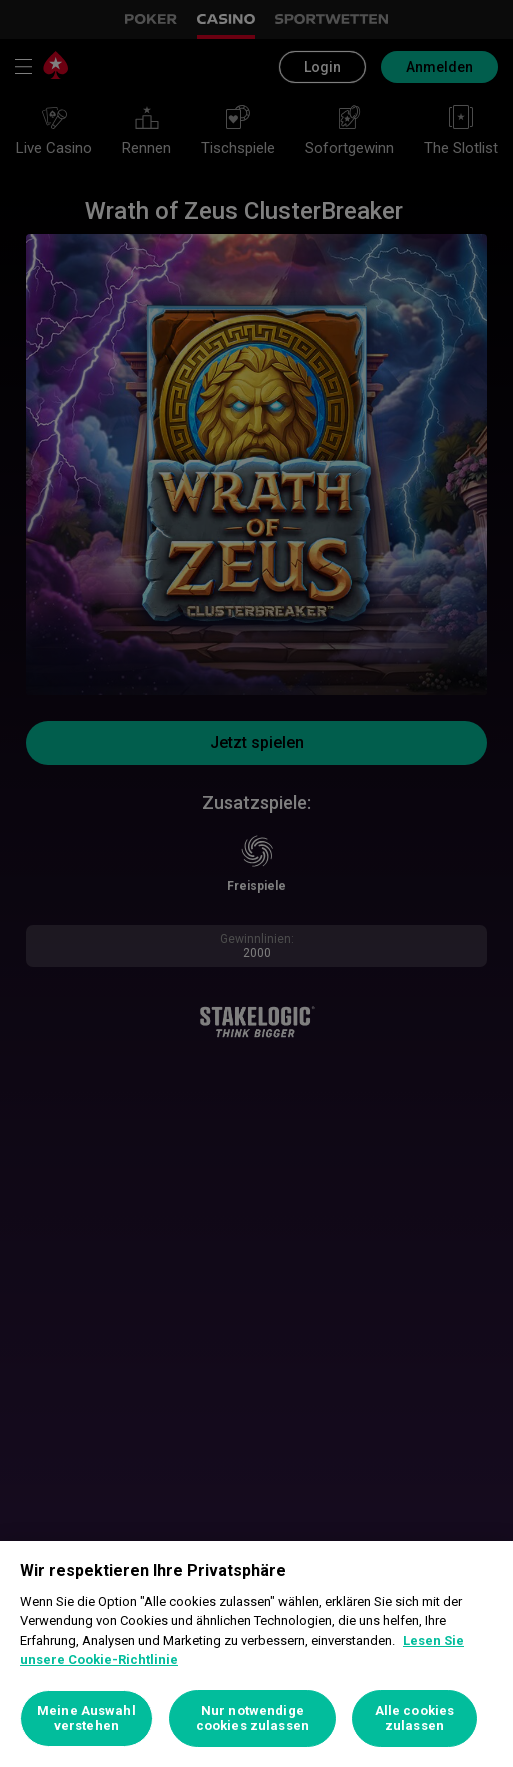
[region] (256, 1654)
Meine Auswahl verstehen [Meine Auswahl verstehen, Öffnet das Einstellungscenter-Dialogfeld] (86, 1718)
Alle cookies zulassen (415, 1718)
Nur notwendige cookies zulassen (252, 1718)
